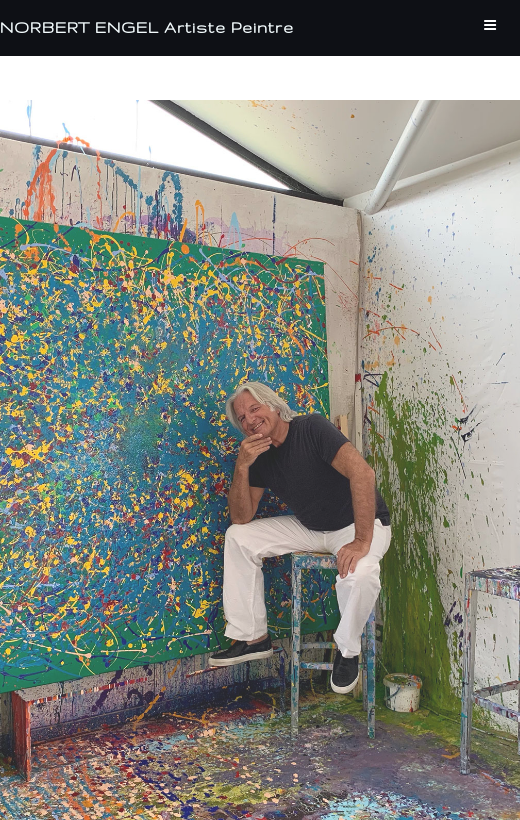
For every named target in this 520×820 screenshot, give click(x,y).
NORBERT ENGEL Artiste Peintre (147, 27)
